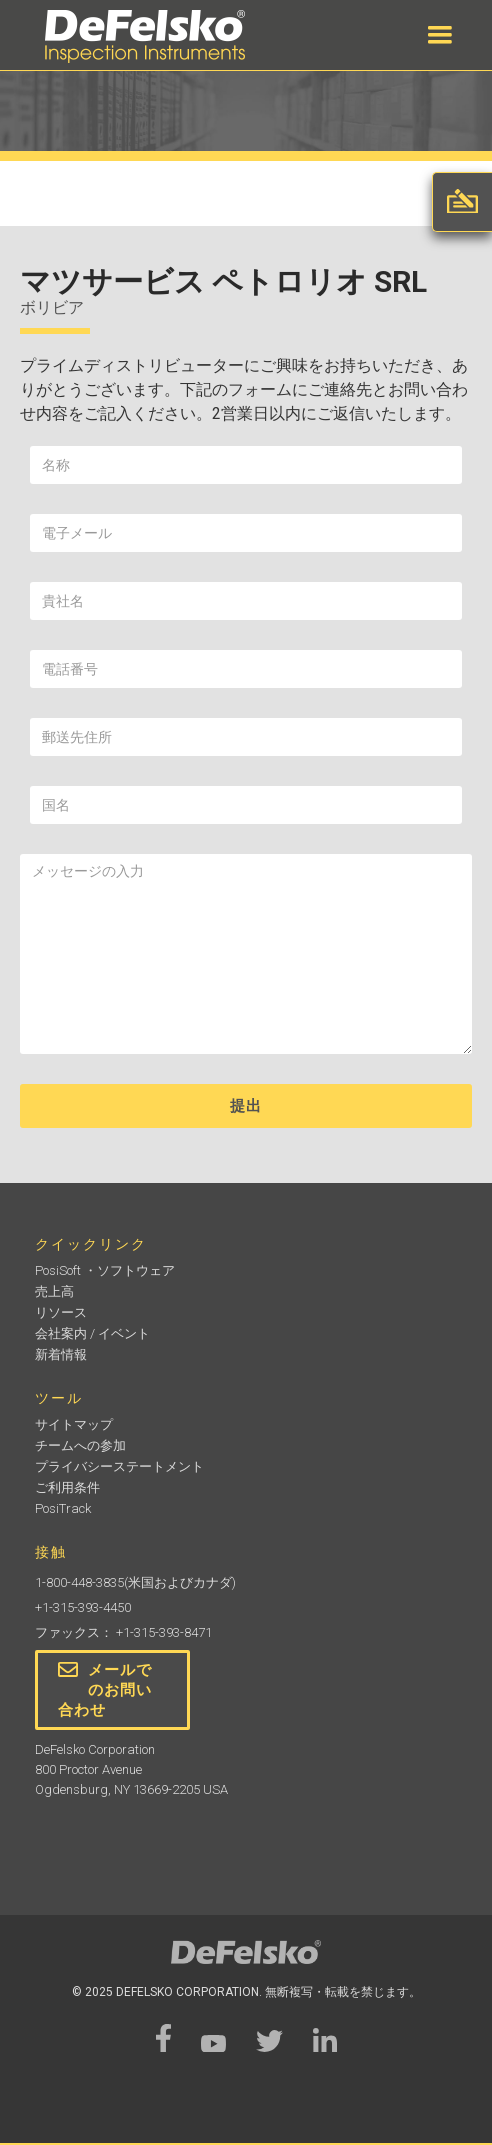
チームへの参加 (80, 1445)
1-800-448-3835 (79, 1582)
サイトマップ (74, 1424)
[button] (440, 35)
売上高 (54, 1291)
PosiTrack (63, 1508)
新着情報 (61, 1354)
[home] (140, 36)
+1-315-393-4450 (83, 1607)
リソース (61, 1312)
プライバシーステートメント (119, 1466)
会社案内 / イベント (92, 1333)
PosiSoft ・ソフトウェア (105, 1270)
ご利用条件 (67, 1487)
